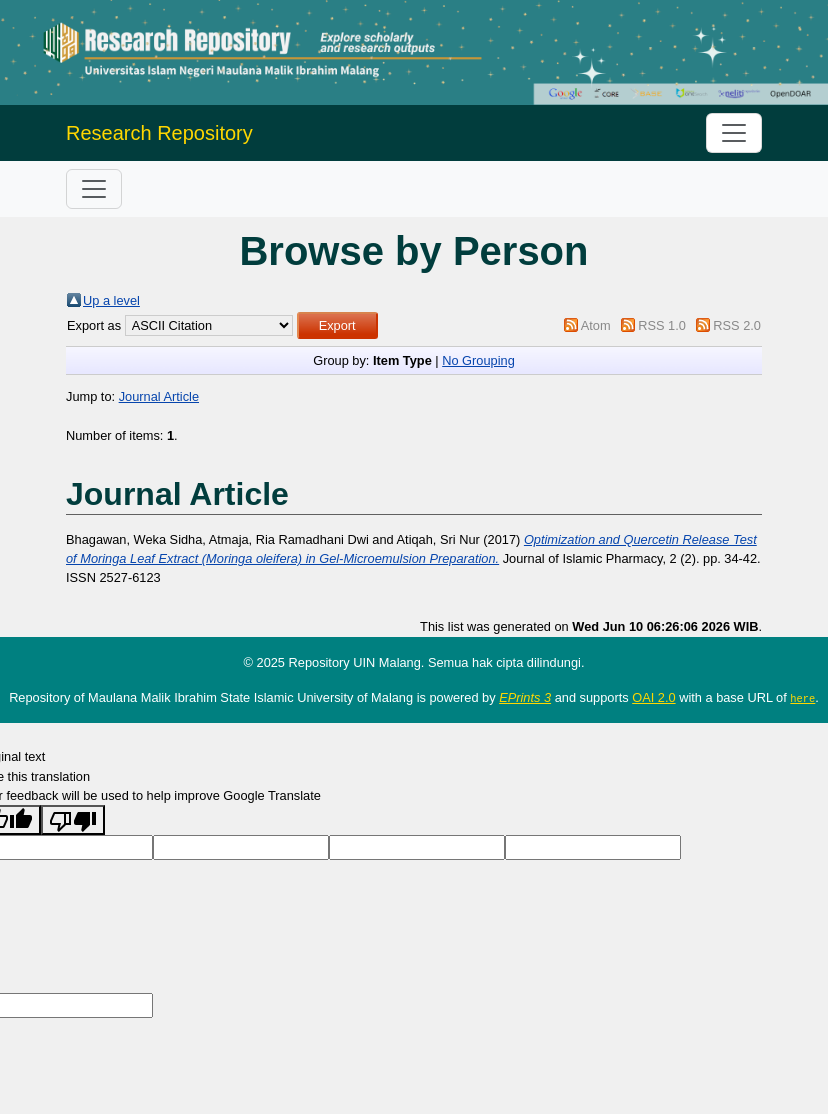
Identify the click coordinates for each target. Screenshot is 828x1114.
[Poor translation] (73, 820)
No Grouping (478, 360)
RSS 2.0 (737, 325)
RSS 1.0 (662, 325)
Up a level (111, 300)
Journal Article (159, 396)
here (802, 698)
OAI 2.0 (653, 697)
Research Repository (159, 133)
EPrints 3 (525, 697)
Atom (596, 325)
